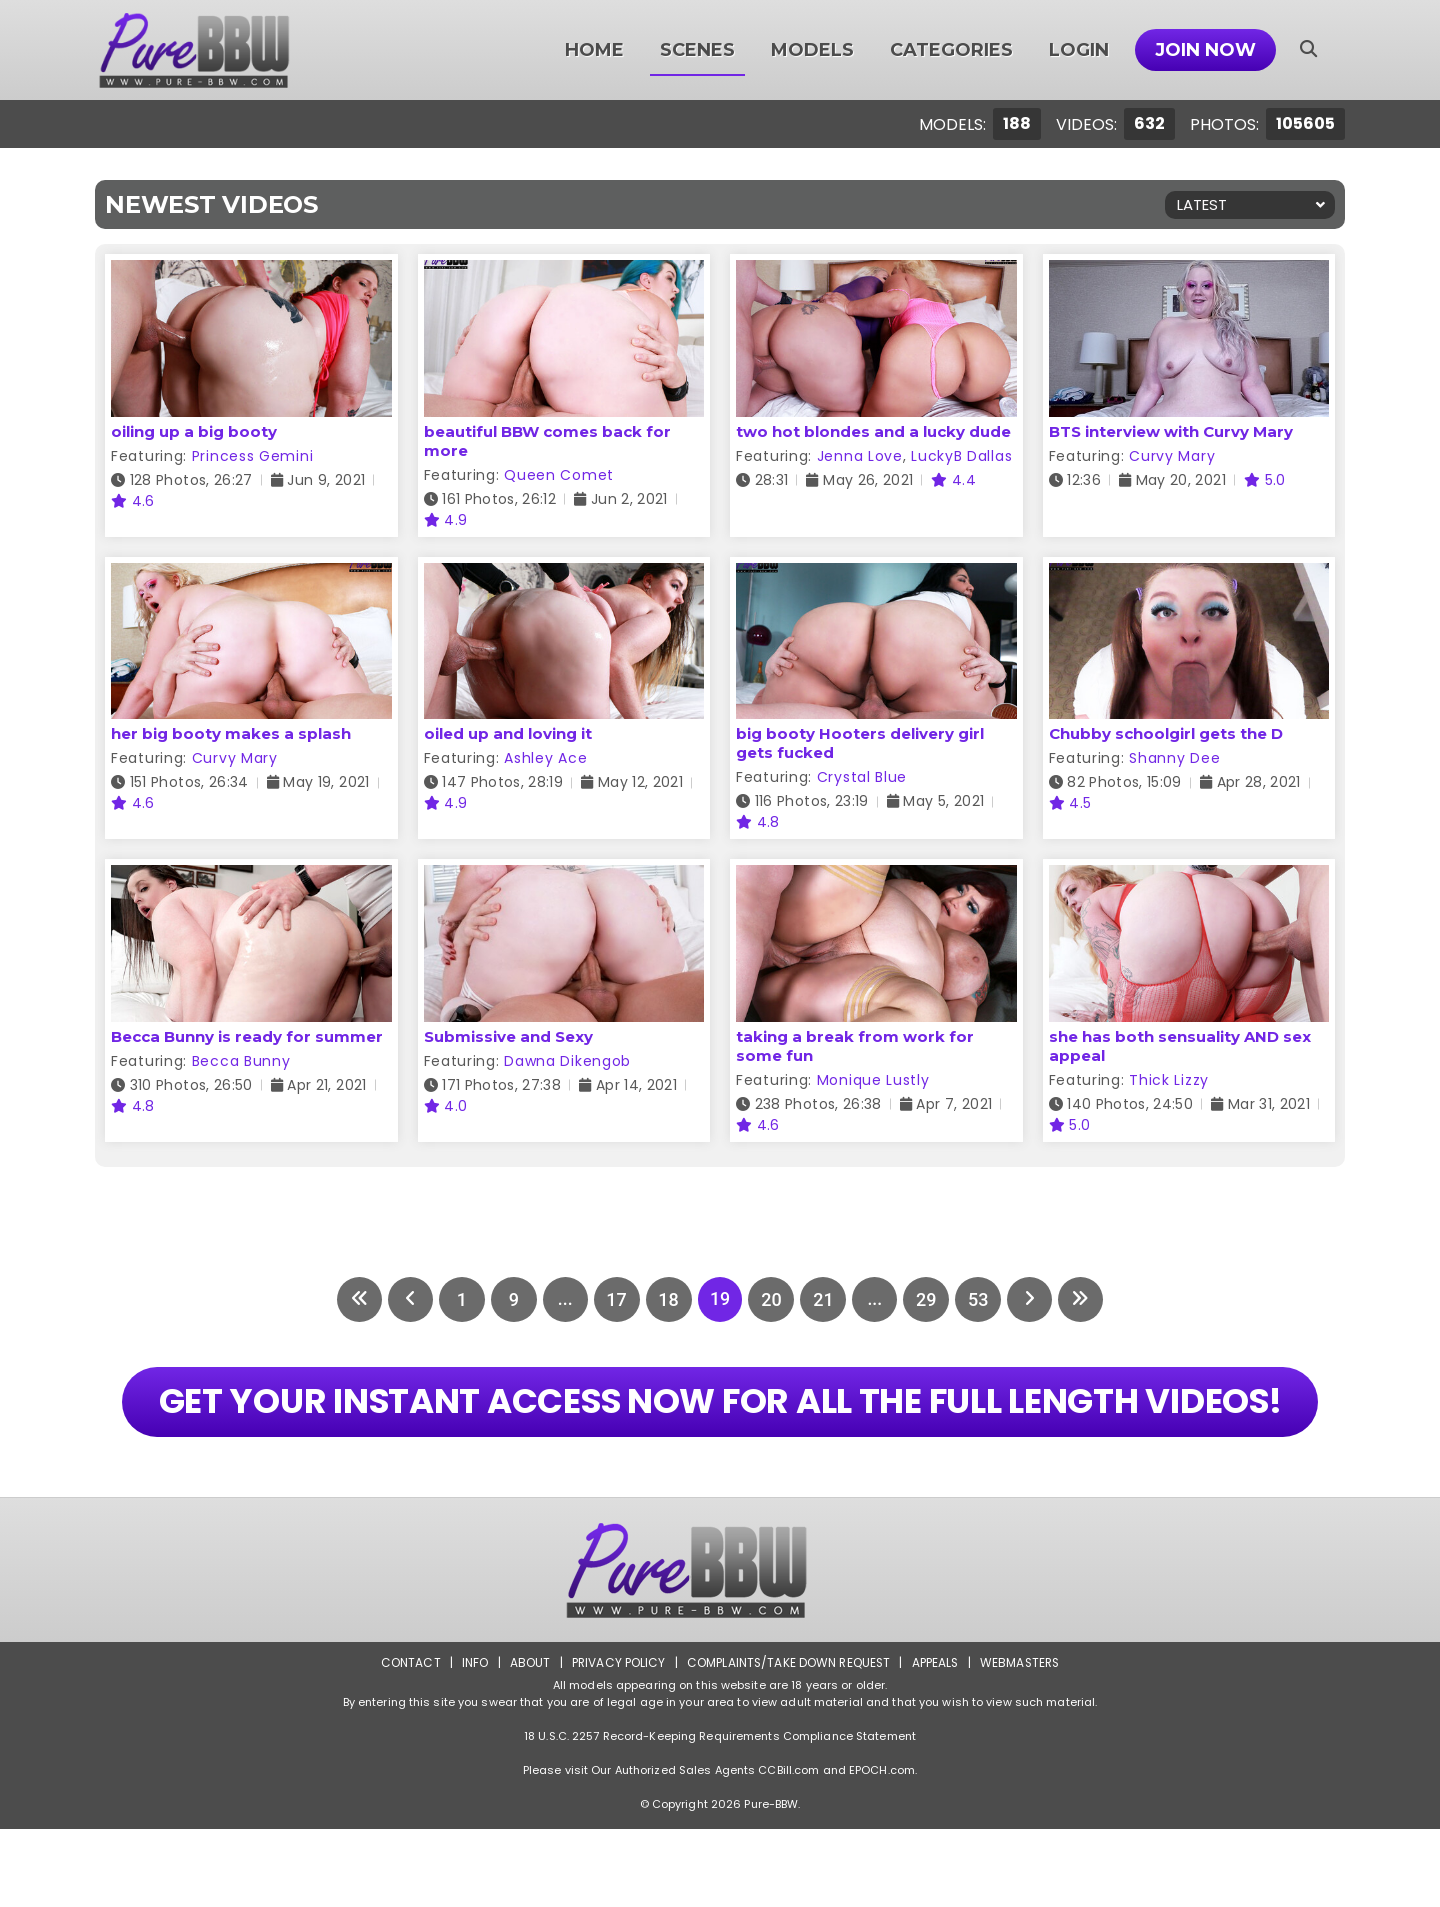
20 (772, 1299)
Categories (951, 50)
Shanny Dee (1174, 758)
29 (928, 1299)
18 (668, 1299)
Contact (407, 1740)
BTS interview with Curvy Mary (1171, 431)
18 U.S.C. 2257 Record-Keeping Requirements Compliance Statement (720, 1814)
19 (720, 1299)
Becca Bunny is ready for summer (247, 1036)
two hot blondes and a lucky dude (873, 431)
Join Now (1205, 50)
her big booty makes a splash (231, 733)
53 (980, 1299)
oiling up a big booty (194, 431)
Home (594, 50)
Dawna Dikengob (567, 1061)
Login (1079, 50)
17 (616, 1299)
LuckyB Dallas (961, 456)
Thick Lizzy (1169, 1080)
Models (812, 50)
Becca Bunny (241, 1061)
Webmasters (1022, 1740)
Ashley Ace (545, 758)
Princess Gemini (253, 456)
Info (471, 1740)
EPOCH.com (882, 1848)
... (563, 1299)
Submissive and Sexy (508, 1036)
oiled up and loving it (508, 733)
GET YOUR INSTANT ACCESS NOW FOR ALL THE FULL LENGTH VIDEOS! (719, 1440)
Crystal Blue (862, 777)
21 (824, 1299)
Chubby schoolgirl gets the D (1166, 733)
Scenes (697, 50)
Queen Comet (559, 475)
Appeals (936, 1740)
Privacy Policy (615, 1740)
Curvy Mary (1172, 456)
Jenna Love (860, 456)
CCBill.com (788, 1848)
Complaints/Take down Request (787, 1740)
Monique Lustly (873, 1080)
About (526, 1740)
